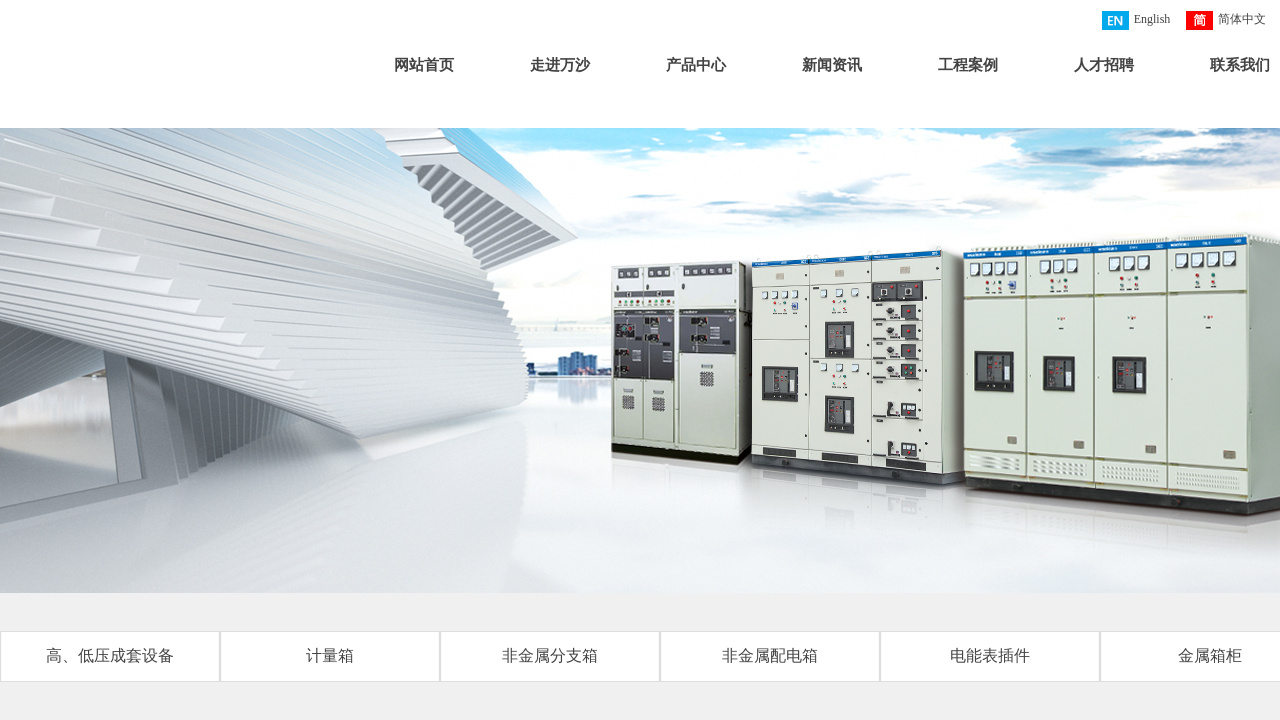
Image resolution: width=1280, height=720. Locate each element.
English (1136, 20)
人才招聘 (1104, 65)
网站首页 (424, 65)
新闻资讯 (832, 65)
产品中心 (696, 65)
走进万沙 (560, 65)
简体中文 (1226, 20)
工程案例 (968, 65)
